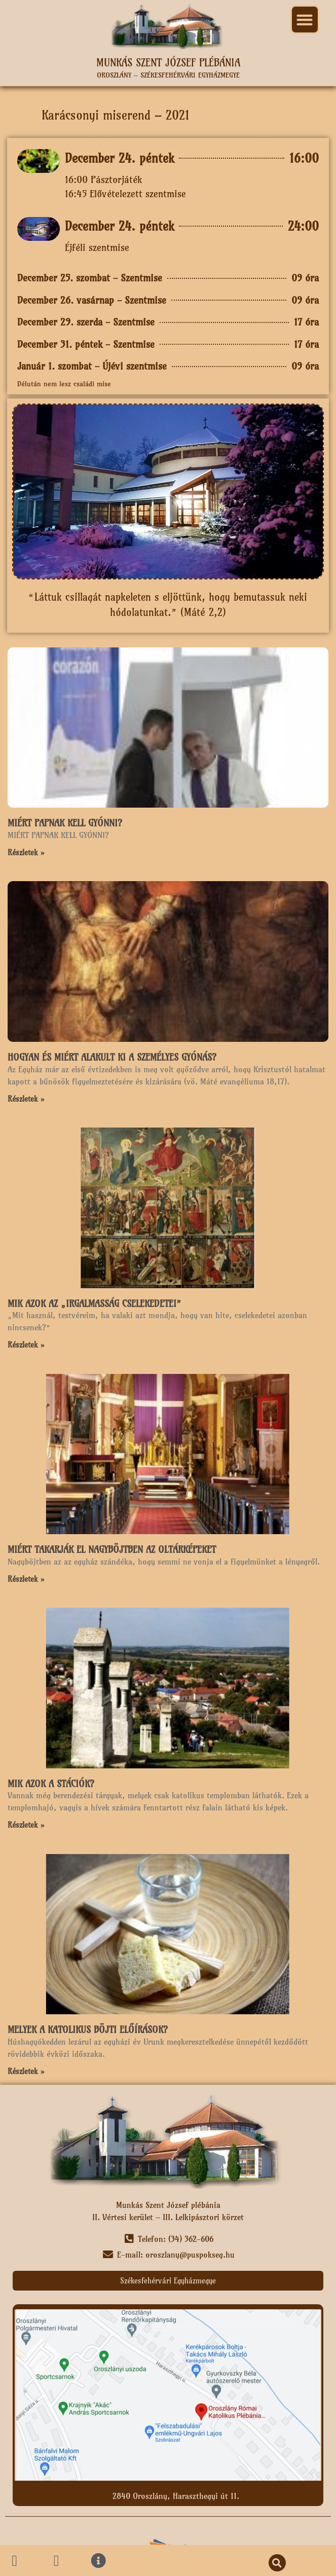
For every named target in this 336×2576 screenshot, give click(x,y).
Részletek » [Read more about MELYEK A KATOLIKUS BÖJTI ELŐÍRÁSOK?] (26, 2071)
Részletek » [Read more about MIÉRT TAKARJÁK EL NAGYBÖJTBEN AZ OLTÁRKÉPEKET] (26, 1579)
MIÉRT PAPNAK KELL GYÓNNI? (65, 823)
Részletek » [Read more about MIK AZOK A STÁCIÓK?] (26, 1825)
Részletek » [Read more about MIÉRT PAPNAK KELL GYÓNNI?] (26, 852)
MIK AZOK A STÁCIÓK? (51, 1784)
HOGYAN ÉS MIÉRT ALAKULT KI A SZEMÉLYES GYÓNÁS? (112, 1057)
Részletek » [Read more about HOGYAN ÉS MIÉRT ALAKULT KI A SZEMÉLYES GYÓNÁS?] (26, 1099)
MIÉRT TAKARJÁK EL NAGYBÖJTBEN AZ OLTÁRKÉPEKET (112, 1549)
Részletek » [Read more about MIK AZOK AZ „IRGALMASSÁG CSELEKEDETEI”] (26, 1345)
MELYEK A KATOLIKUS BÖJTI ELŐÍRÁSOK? (88, 2030)
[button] (304, 19)
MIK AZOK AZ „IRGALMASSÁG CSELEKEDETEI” (94, 1304)
